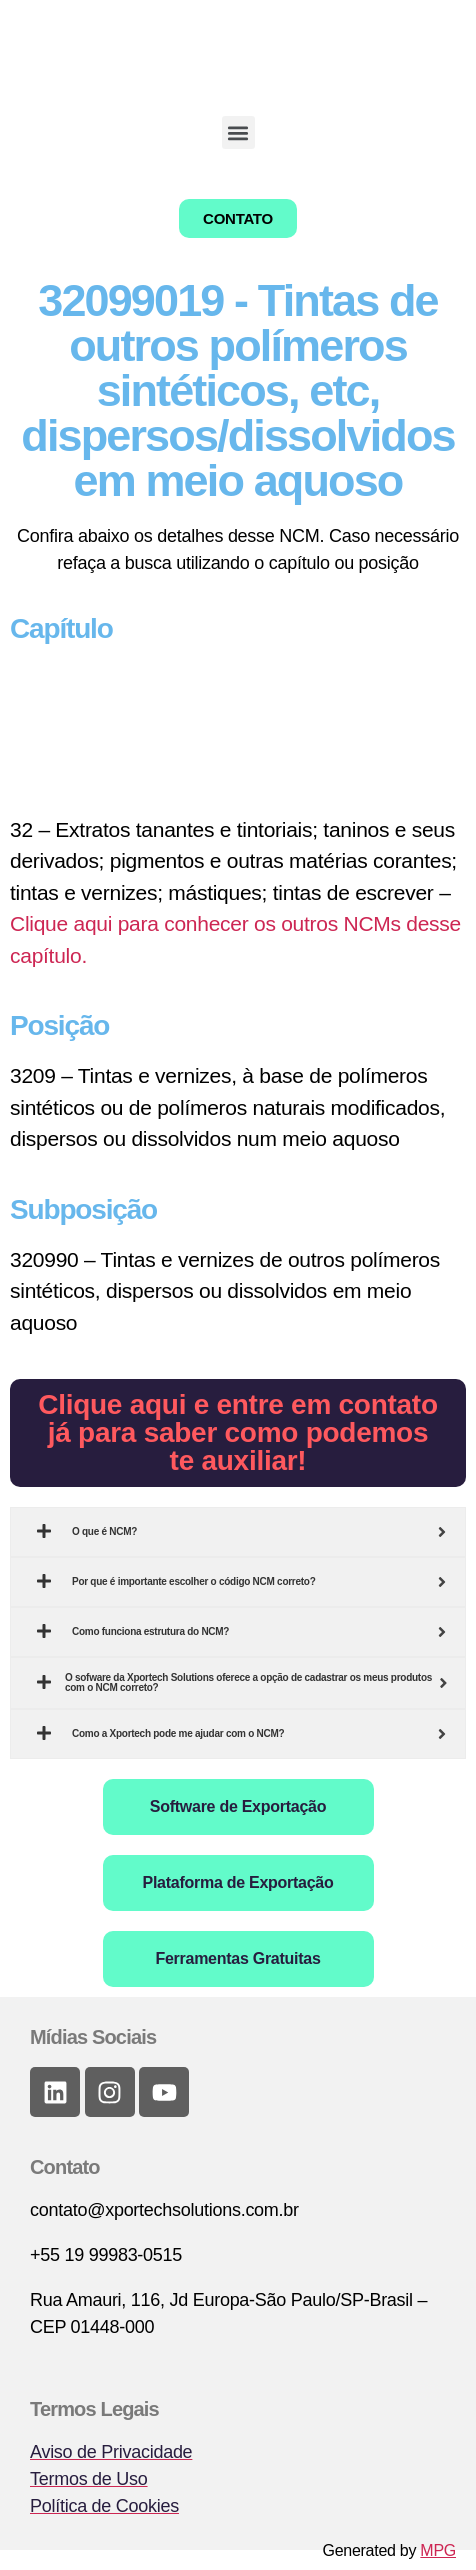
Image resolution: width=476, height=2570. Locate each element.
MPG (438, 2550)
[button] (238, 132)
